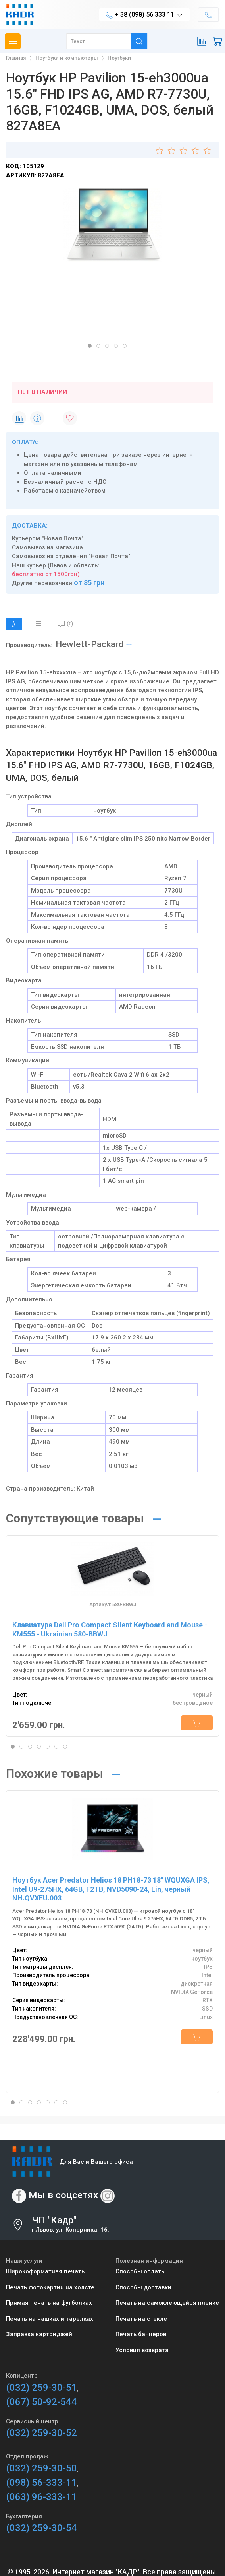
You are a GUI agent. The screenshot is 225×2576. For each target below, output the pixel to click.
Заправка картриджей (39, 2334)
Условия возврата (142, 2350)
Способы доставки (143, 2287)
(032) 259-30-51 (41, 2387)
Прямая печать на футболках (49, 2302)
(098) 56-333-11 (41, 2482)
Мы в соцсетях (63, 2195)
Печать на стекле (141, 2318)
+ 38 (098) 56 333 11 (144, 15)
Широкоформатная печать (45, 2271)
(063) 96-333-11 (41, 2496)
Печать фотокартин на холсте (50, 2287)
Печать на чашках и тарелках (49, 2318)
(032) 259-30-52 (41, 2432)
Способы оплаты (140, 2271)
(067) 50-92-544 (41, 2401)
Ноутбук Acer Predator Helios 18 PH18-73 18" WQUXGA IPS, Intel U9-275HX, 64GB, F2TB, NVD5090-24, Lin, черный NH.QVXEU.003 (111, 1889)
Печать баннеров (140, 2334)
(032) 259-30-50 (41, 2468)
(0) (65, 624)
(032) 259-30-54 (41, 2527)
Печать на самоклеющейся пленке (167, 2302)
